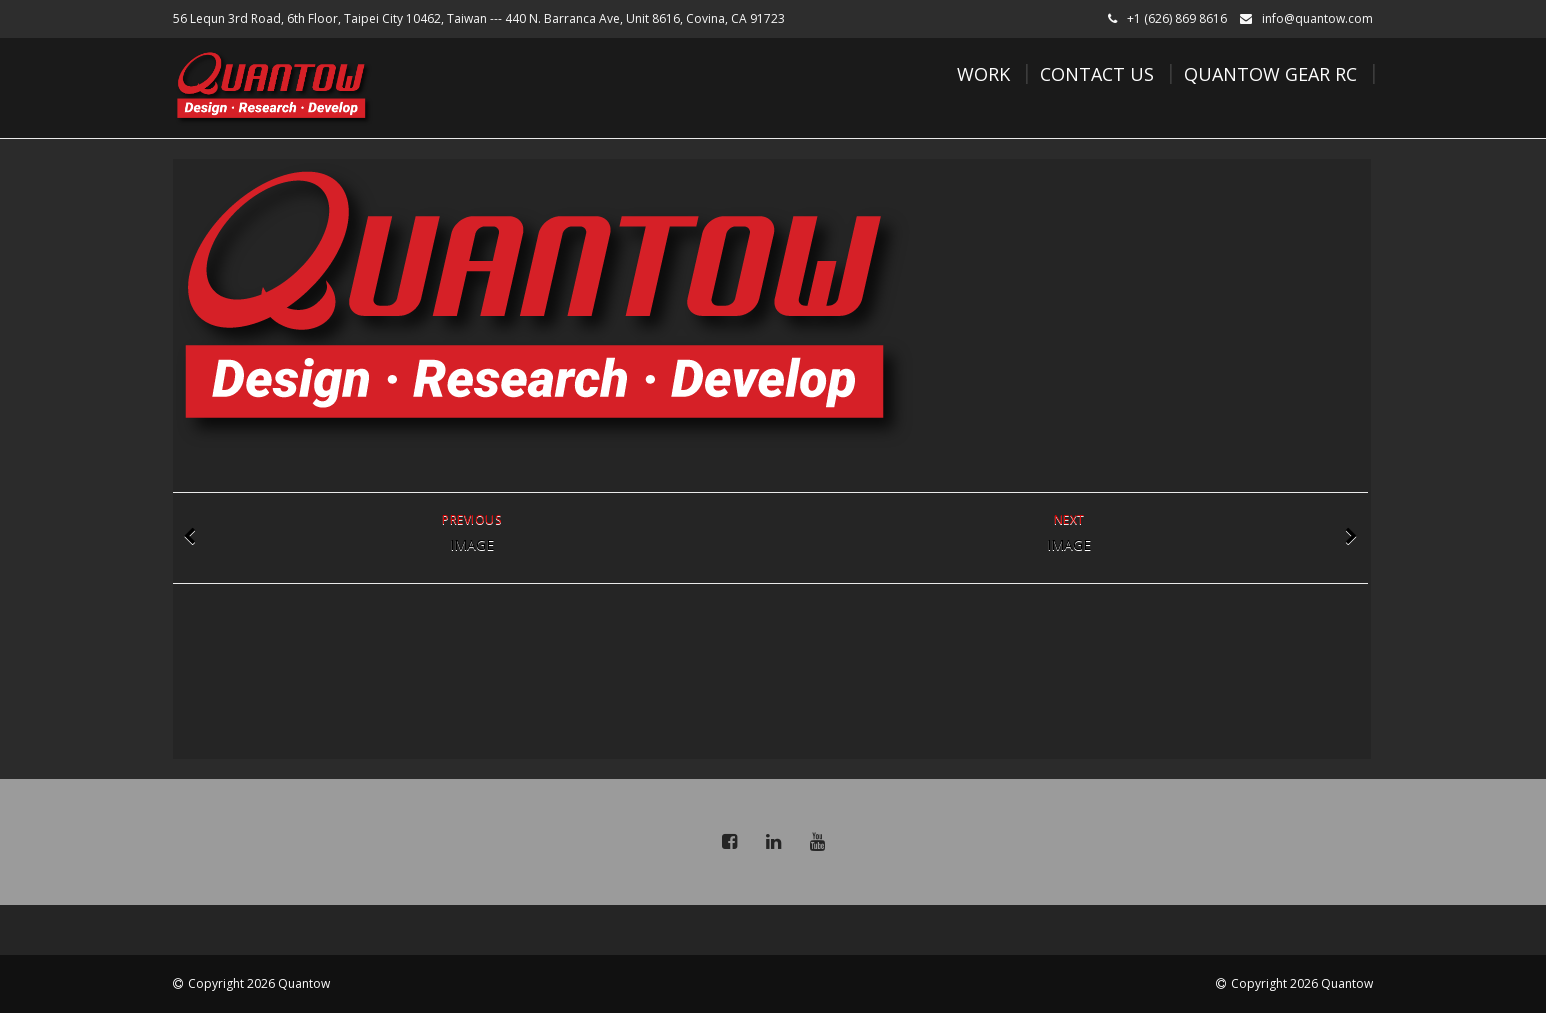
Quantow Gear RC (1270, 74)
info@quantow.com (1317, 18)
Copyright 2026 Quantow (259, 983)
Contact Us (1097, 74)
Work (983, 74)
